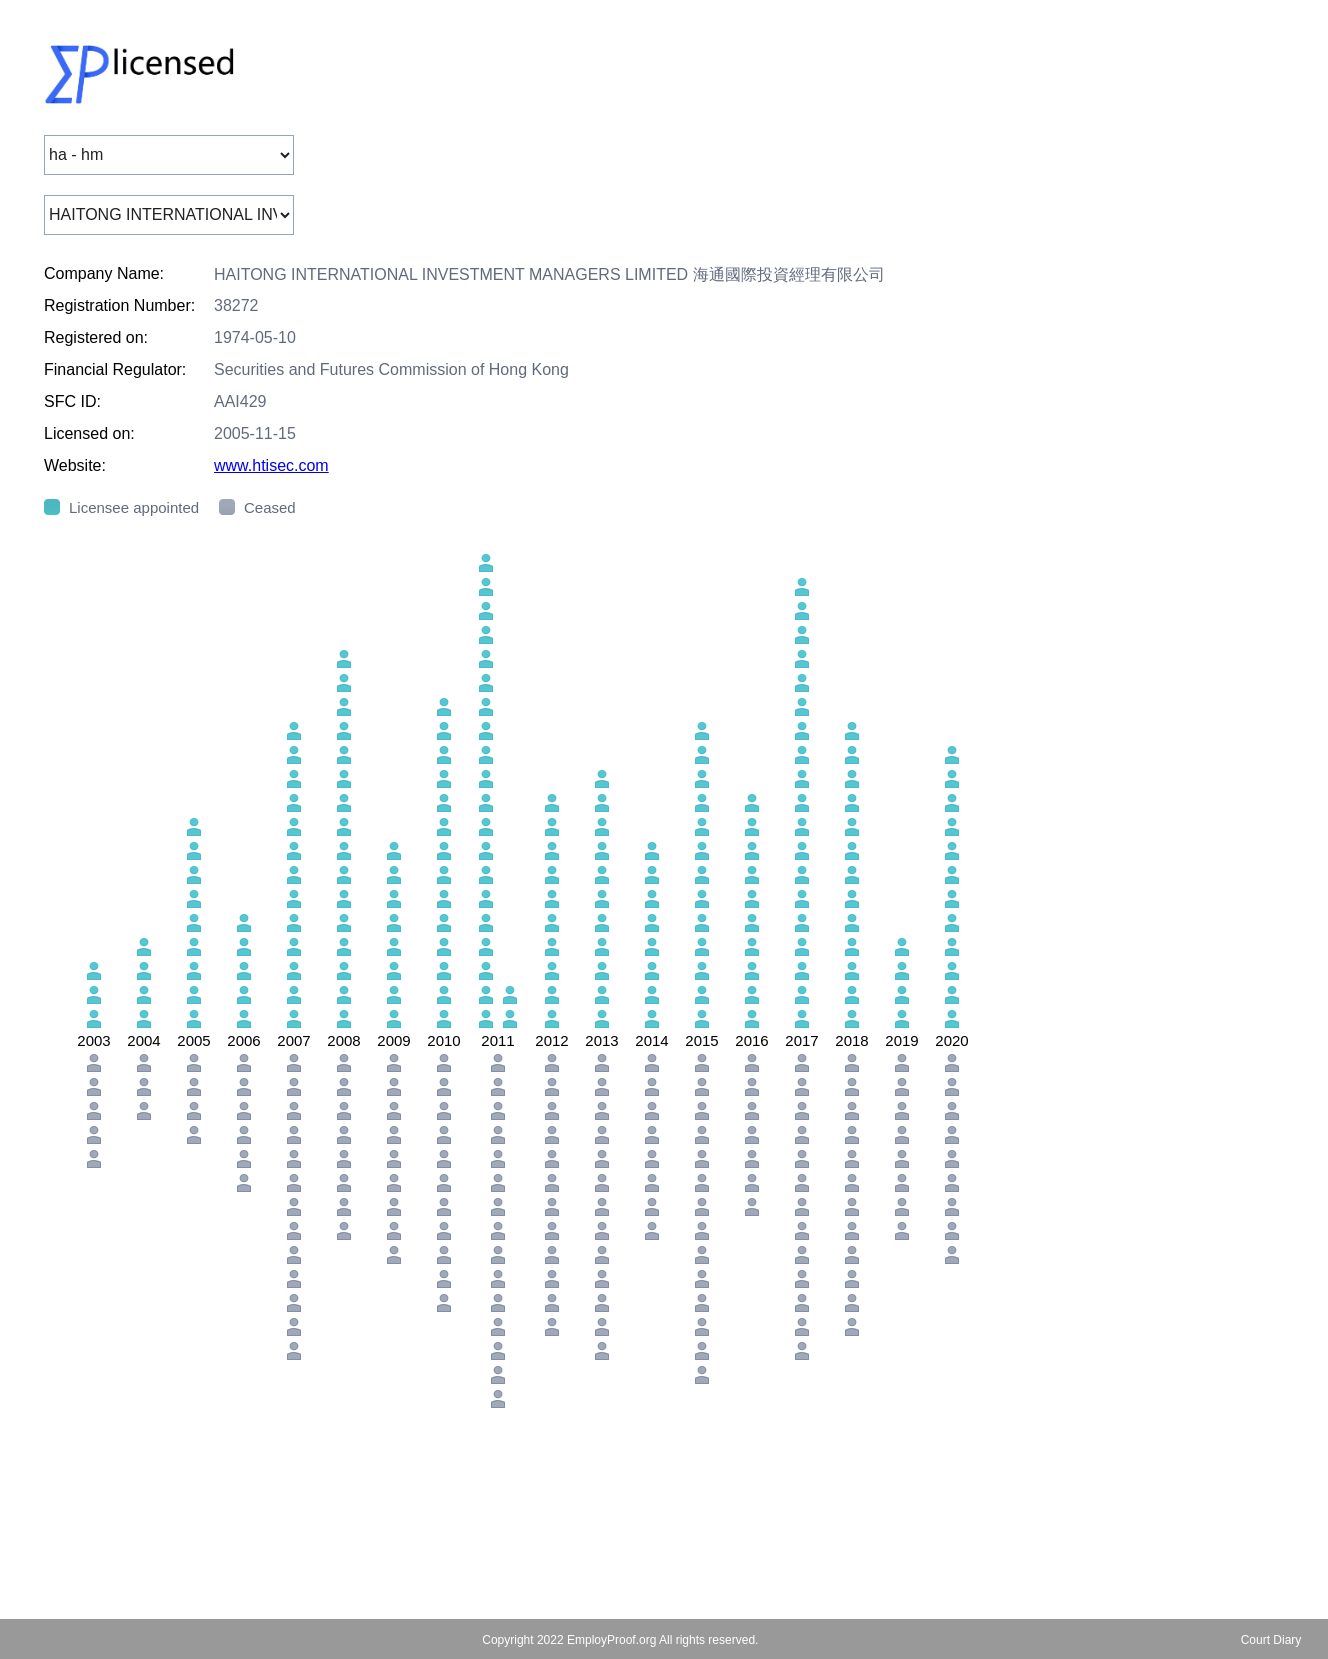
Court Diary (1271, 1640)
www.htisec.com (271, 465)
